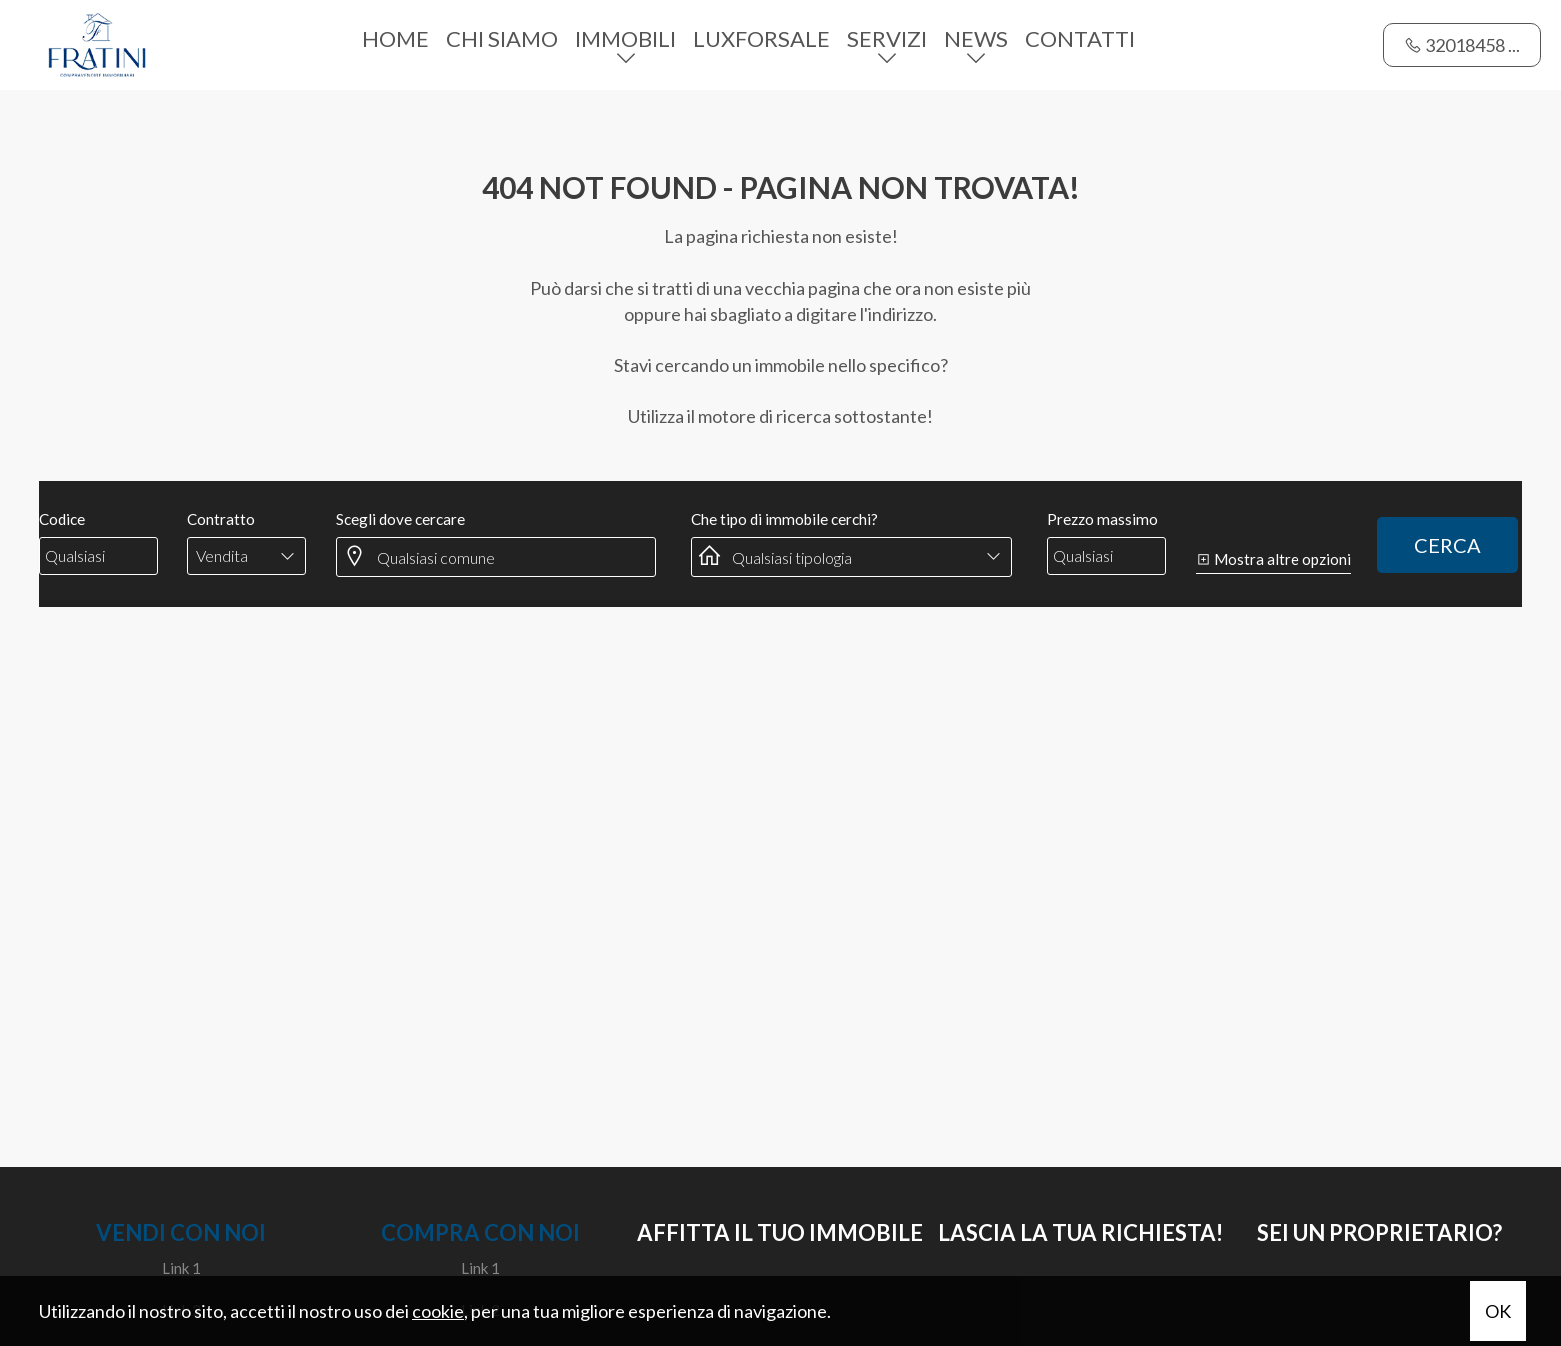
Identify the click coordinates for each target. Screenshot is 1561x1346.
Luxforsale (761, 38)
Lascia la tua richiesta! (1080, 1232)
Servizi (887, 38)
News (976, 38)
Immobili (625, 38)
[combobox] (246, 556)
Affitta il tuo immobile (780, 1232)
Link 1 (181, 1268)
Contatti (1080, 38)
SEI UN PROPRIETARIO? (1379, 1232)
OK (1498, 1311)
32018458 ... (1462, 45)
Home (395, 38)
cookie (438, 1311)
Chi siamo (502, 38)
